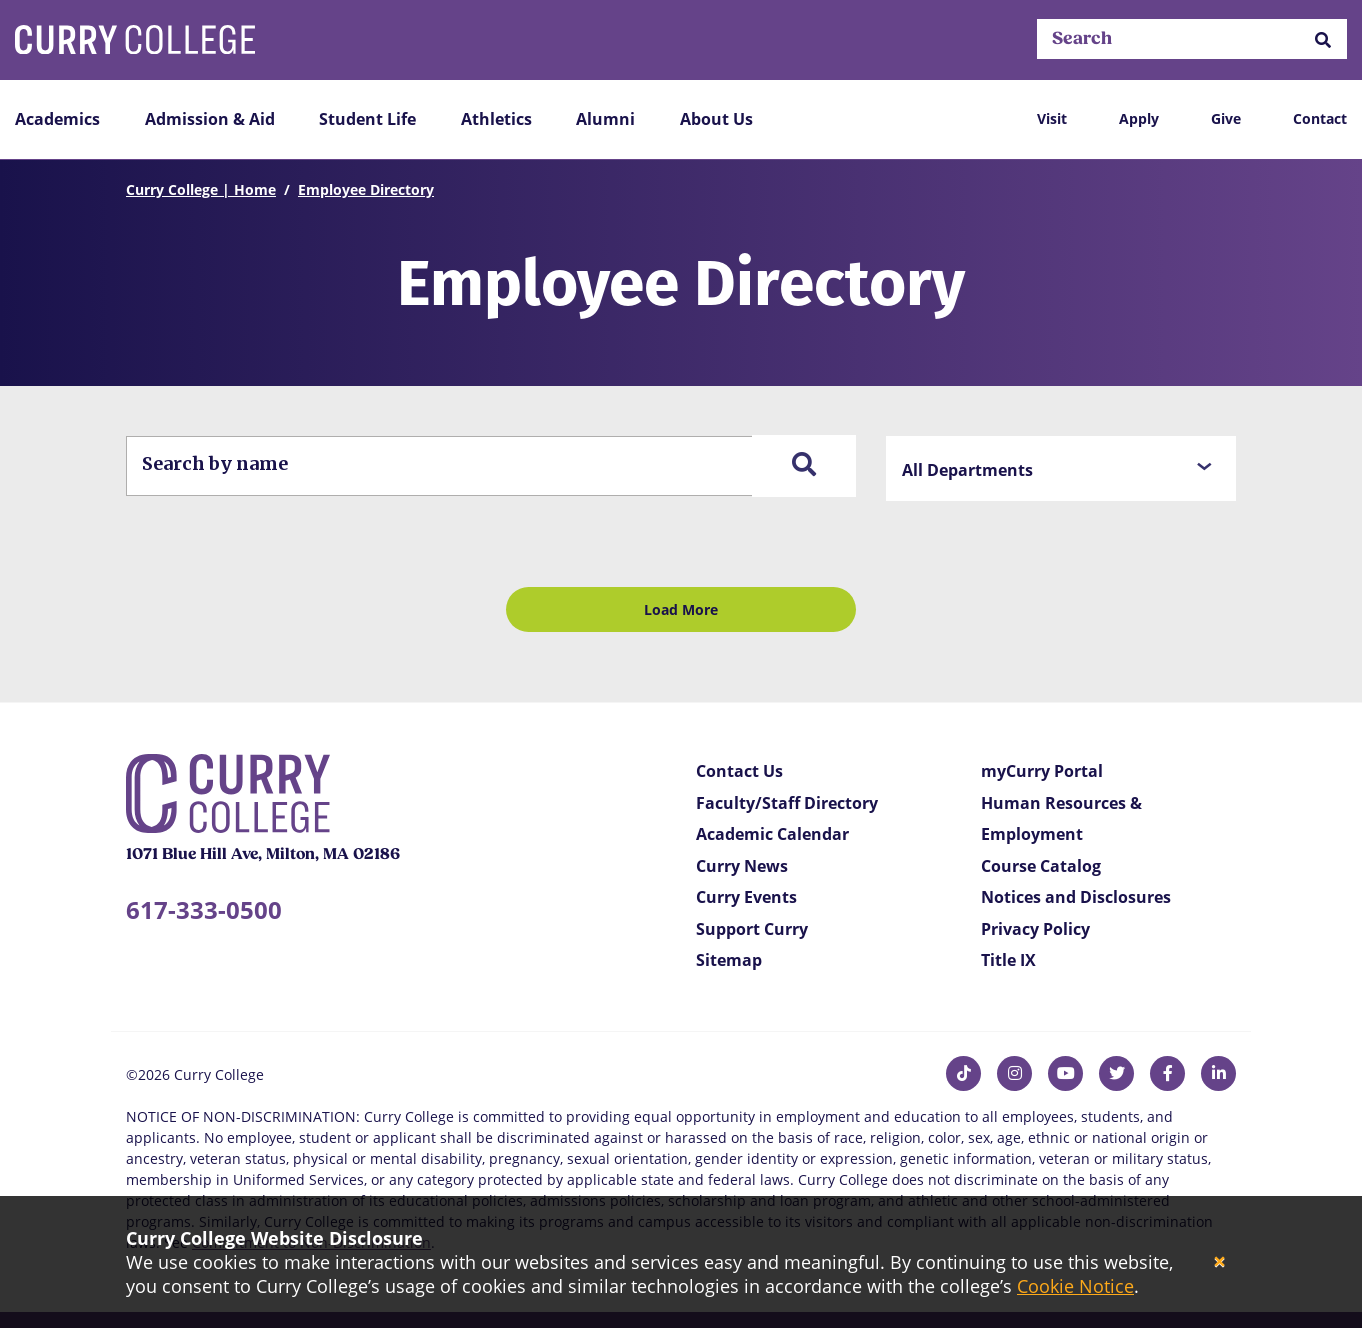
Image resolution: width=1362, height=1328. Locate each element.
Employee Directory (366, 189)
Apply (1139, 118)
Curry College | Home (201, 189)
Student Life (367, 119)
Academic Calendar (772, 834)
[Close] (1219, 1262)
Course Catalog (1041, 866)
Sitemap (729, 960)
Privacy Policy (1035, 929)
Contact (1320, 118)
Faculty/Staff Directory (787, 803)
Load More (681, 609)
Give (1226, 118)
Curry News (742, 866)
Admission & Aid (210, 119)
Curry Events (746, 897)
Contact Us (739, 771)
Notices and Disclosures (1076, 897)
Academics (57, 119)
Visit (1052, 118)
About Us (716, 119)
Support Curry (752, 929)
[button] (1323, 39)
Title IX (1008, 960)
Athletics (496, 119)
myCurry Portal (1042, 771)
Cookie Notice (1075, 1286)
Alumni (605, 119)
